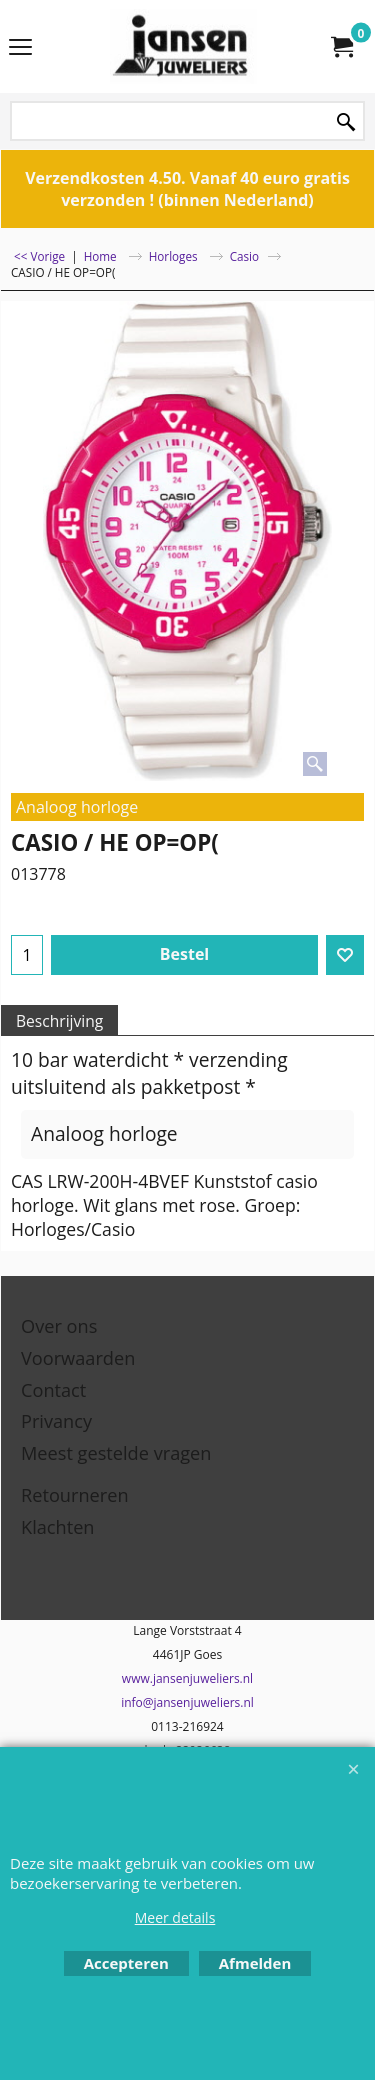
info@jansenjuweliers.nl (187, 1702)
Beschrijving (59, 1021)
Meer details (175, 1917)
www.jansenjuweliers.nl (187, 1678)
